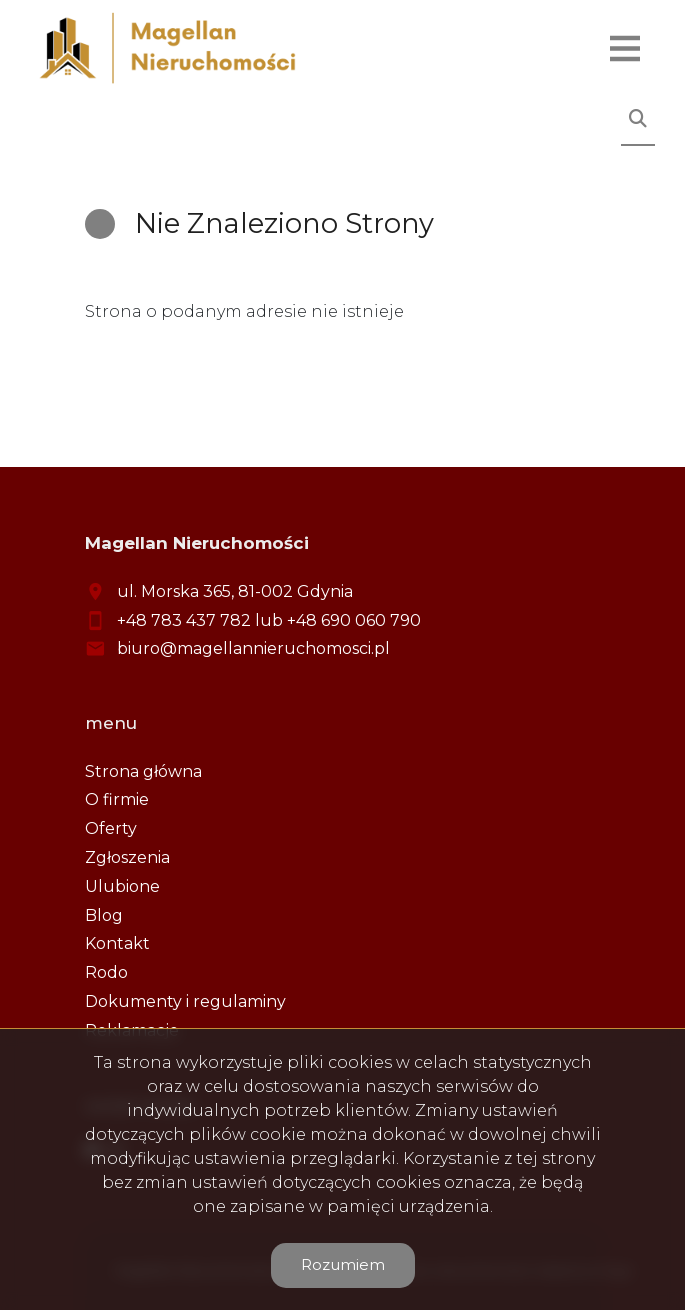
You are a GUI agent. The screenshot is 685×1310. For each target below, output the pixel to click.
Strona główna (143, 771)
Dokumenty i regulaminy (185, 1001)
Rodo (106, 972)
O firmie (117, 799)
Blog (104, 915)
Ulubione (122, 886)
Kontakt (117, 943)
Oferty (111, 828)
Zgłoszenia (127, 857)
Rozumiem (343, 1264)
